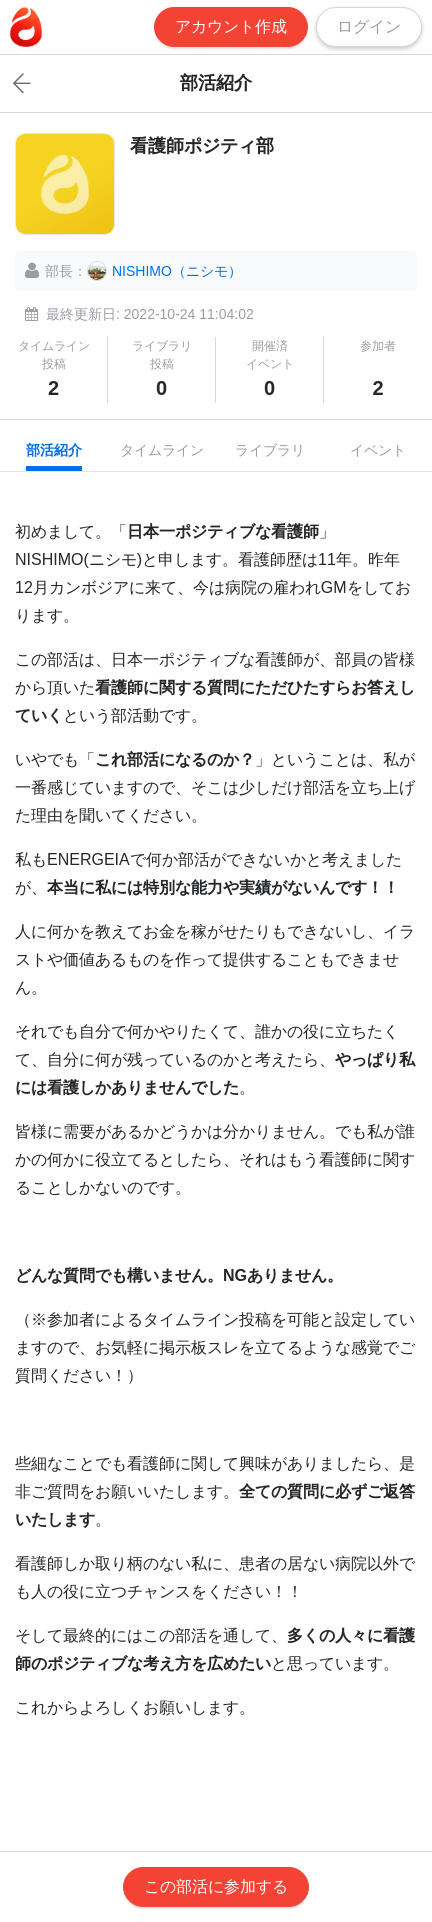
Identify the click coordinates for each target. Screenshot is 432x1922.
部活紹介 (54, 450)
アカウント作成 (231, 26)
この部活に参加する (216, 1886)
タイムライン (162, 450)
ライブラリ (270, 450)
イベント (378, 450)
